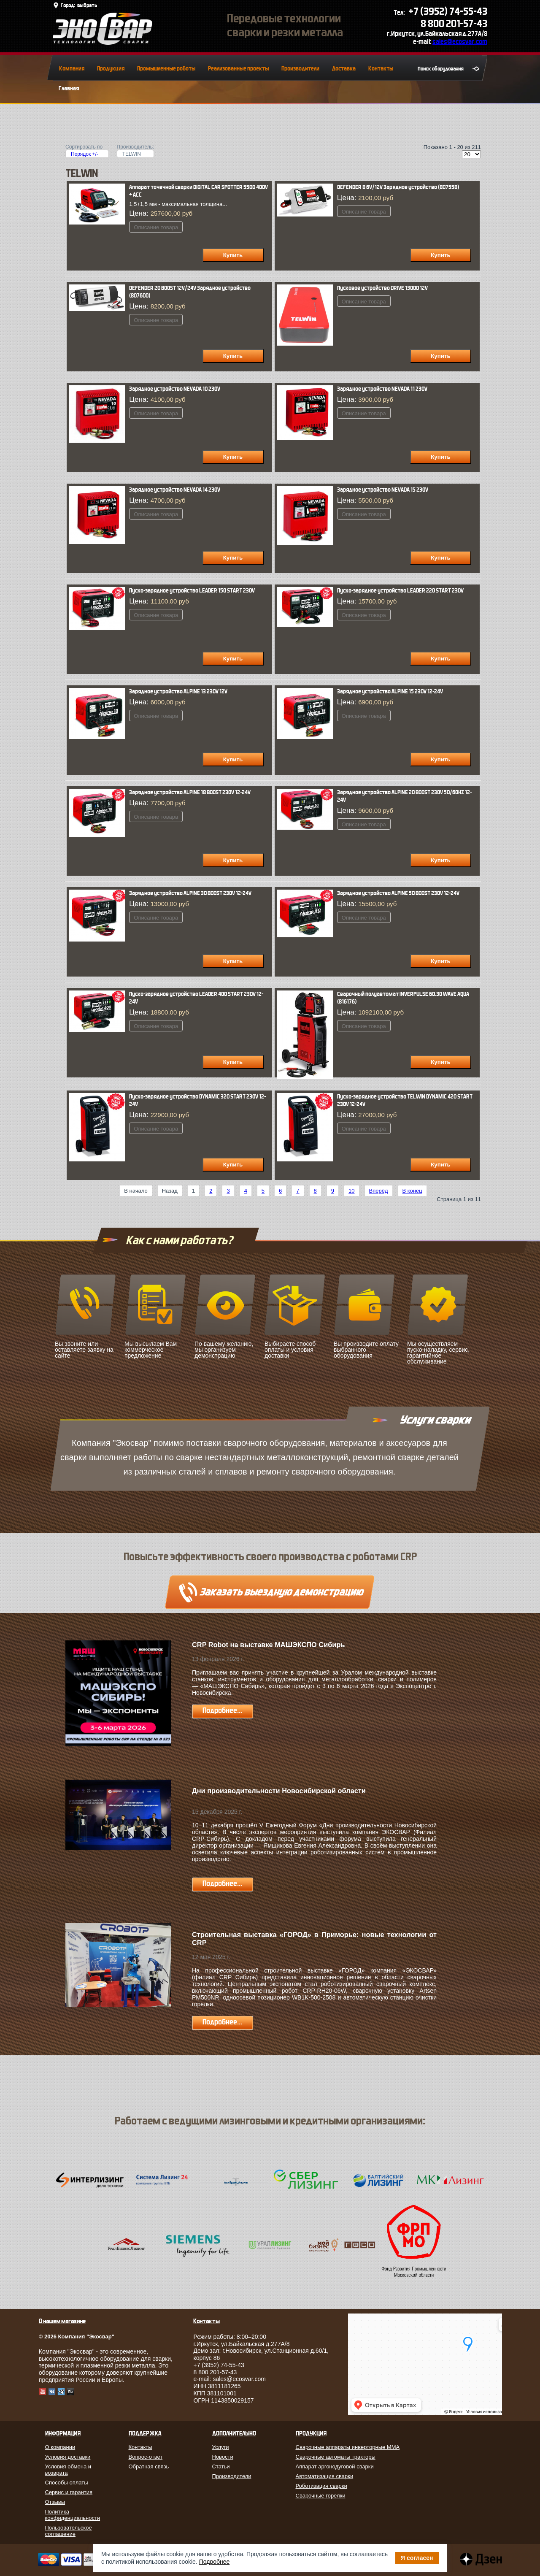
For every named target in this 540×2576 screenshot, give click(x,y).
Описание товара (156, 227)
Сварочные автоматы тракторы (335, 2457)
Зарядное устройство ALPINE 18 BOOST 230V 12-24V (190, 792)
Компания (71, 68)
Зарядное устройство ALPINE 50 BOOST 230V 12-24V (398, 893)
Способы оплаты (66, 2482)
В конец (412, 1191)
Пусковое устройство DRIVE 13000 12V (382, 288)
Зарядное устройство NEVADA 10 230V (174, 388)
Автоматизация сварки (325, 2476)
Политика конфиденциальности (72, 2514)
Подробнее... (222, 1710)
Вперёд (378, 1191)
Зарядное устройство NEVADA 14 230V (174, 489)
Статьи (221, 2466)
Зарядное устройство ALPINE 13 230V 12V (178, 691)
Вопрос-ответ (146, 2457)
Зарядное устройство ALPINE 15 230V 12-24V (390, 691)
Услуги (220, 2447)
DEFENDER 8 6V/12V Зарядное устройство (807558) (398, 187)
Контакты (380, 68)
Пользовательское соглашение (68, 2531)
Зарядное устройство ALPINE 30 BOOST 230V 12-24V (190, 893)
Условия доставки (68, 2457)
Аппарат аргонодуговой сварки (335, 2466)
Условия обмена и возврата (68, 2469)
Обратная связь (149, 2466)
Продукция (110, 68)
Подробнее (214, 2561)
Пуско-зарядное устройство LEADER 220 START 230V (400, 590)
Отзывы (55, 2502)
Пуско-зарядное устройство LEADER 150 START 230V (192, 590)
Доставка (344, 68)
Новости (222, 2457)
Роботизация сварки (321, 2486)
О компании (60, 2447)
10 (351, 1191)
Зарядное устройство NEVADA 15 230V (382, 489)
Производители (300, 68)
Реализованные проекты (238, 68)
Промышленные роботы (166, 68)
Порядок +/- (84, 154)
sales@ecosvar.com (459, 42)
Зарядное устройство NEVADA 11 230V (382, 388)
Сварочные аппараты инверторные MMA (348, 2447)
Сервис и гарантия (69, 2492)
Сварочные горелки (321, 2495)
